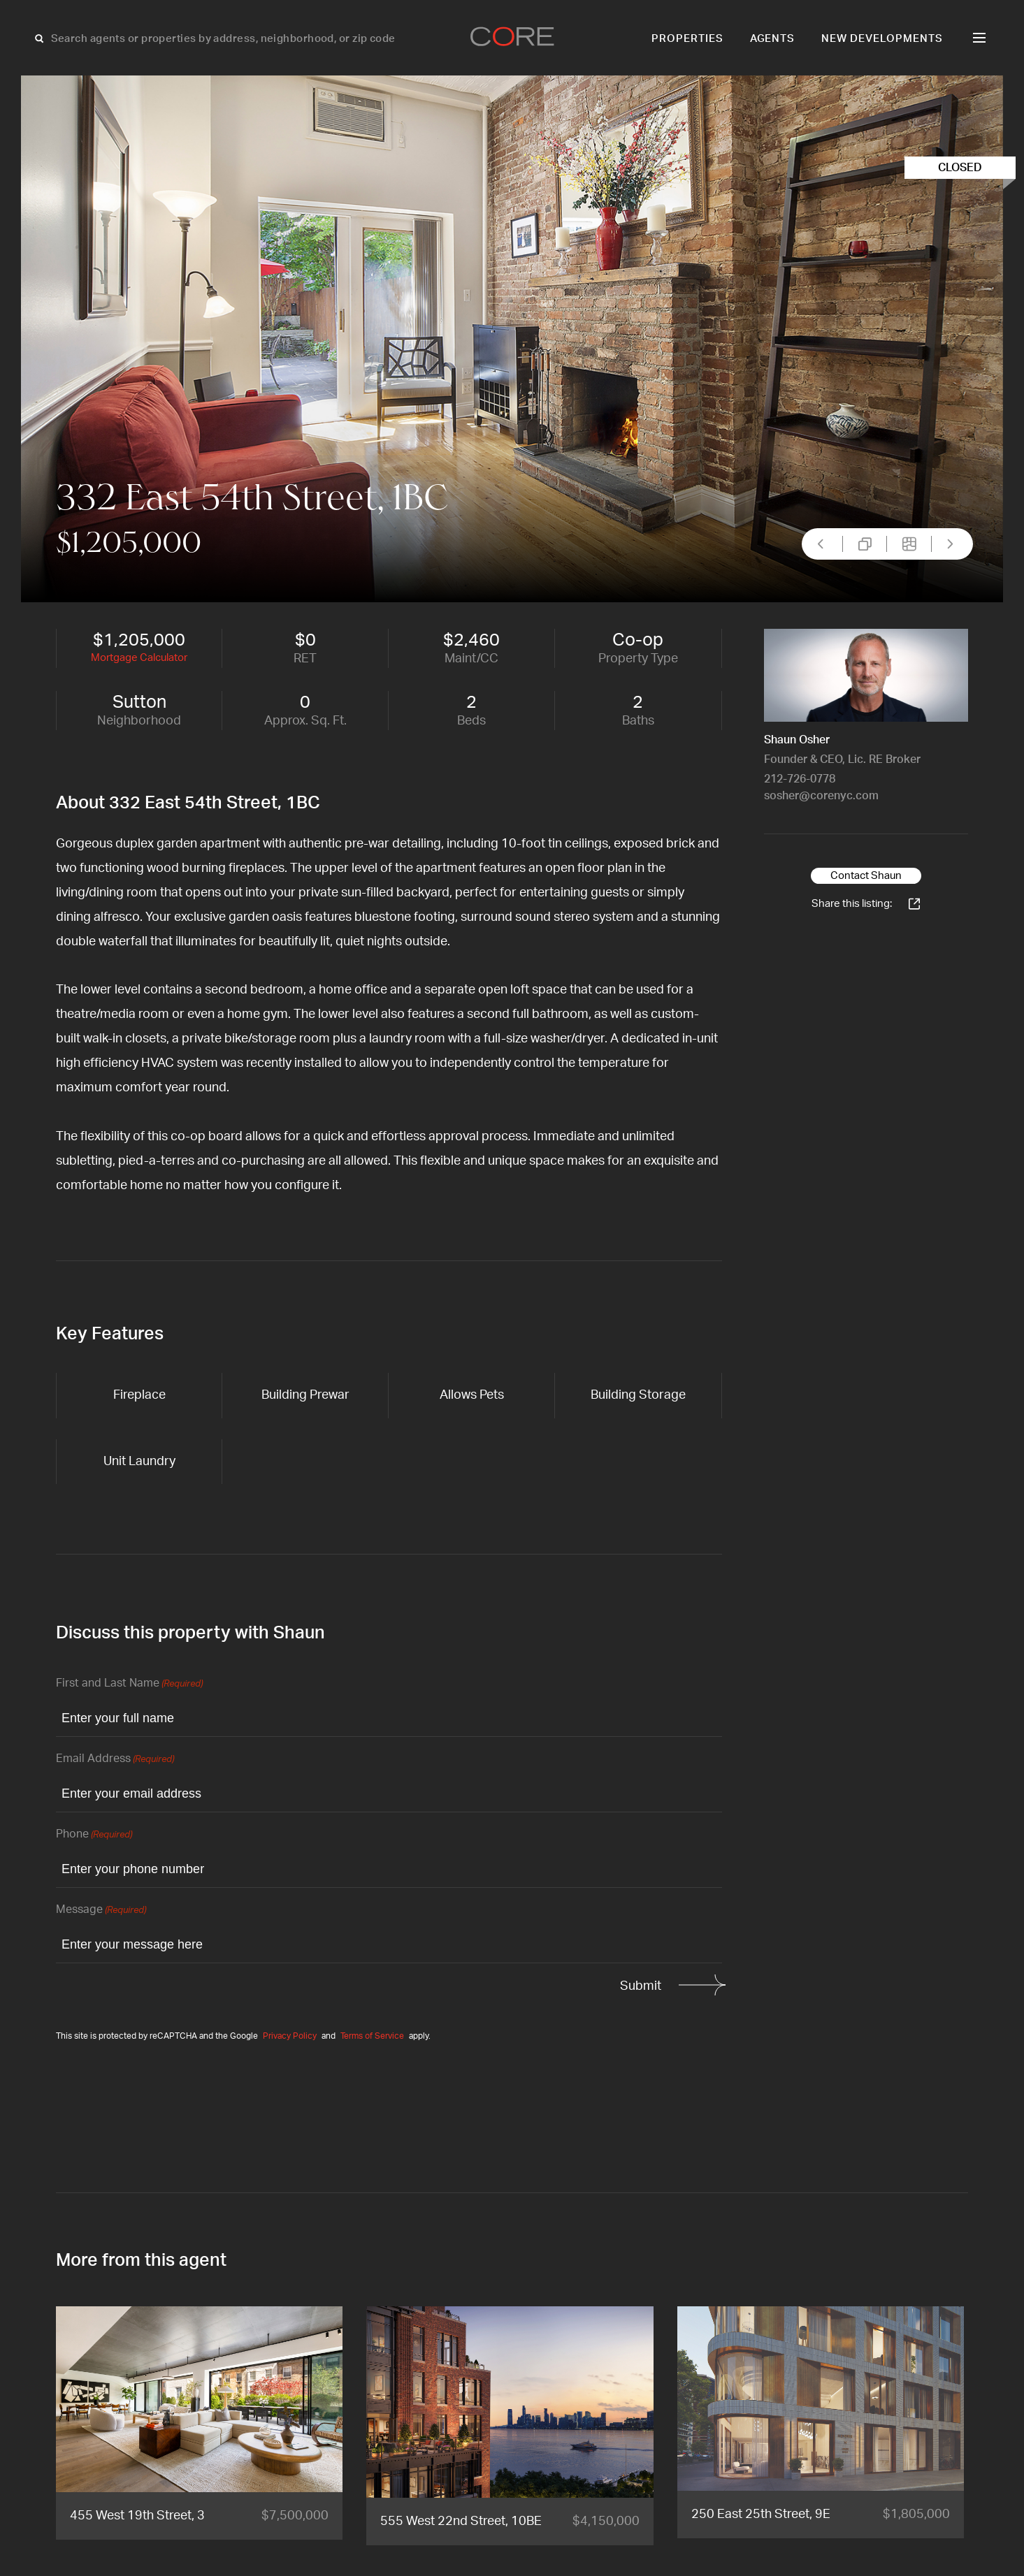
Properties (687, 39)
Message (101, 1910)
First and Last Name (129, 1684)
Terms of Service (372, 2036)
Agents (772, 39)
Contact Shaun (866, 876)
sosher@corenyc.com (821, 795)
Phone (94, 1835)
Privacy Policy (290, 2036)
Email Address (115, 1759)
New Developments (882, 39)
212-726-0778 (799, 779)
